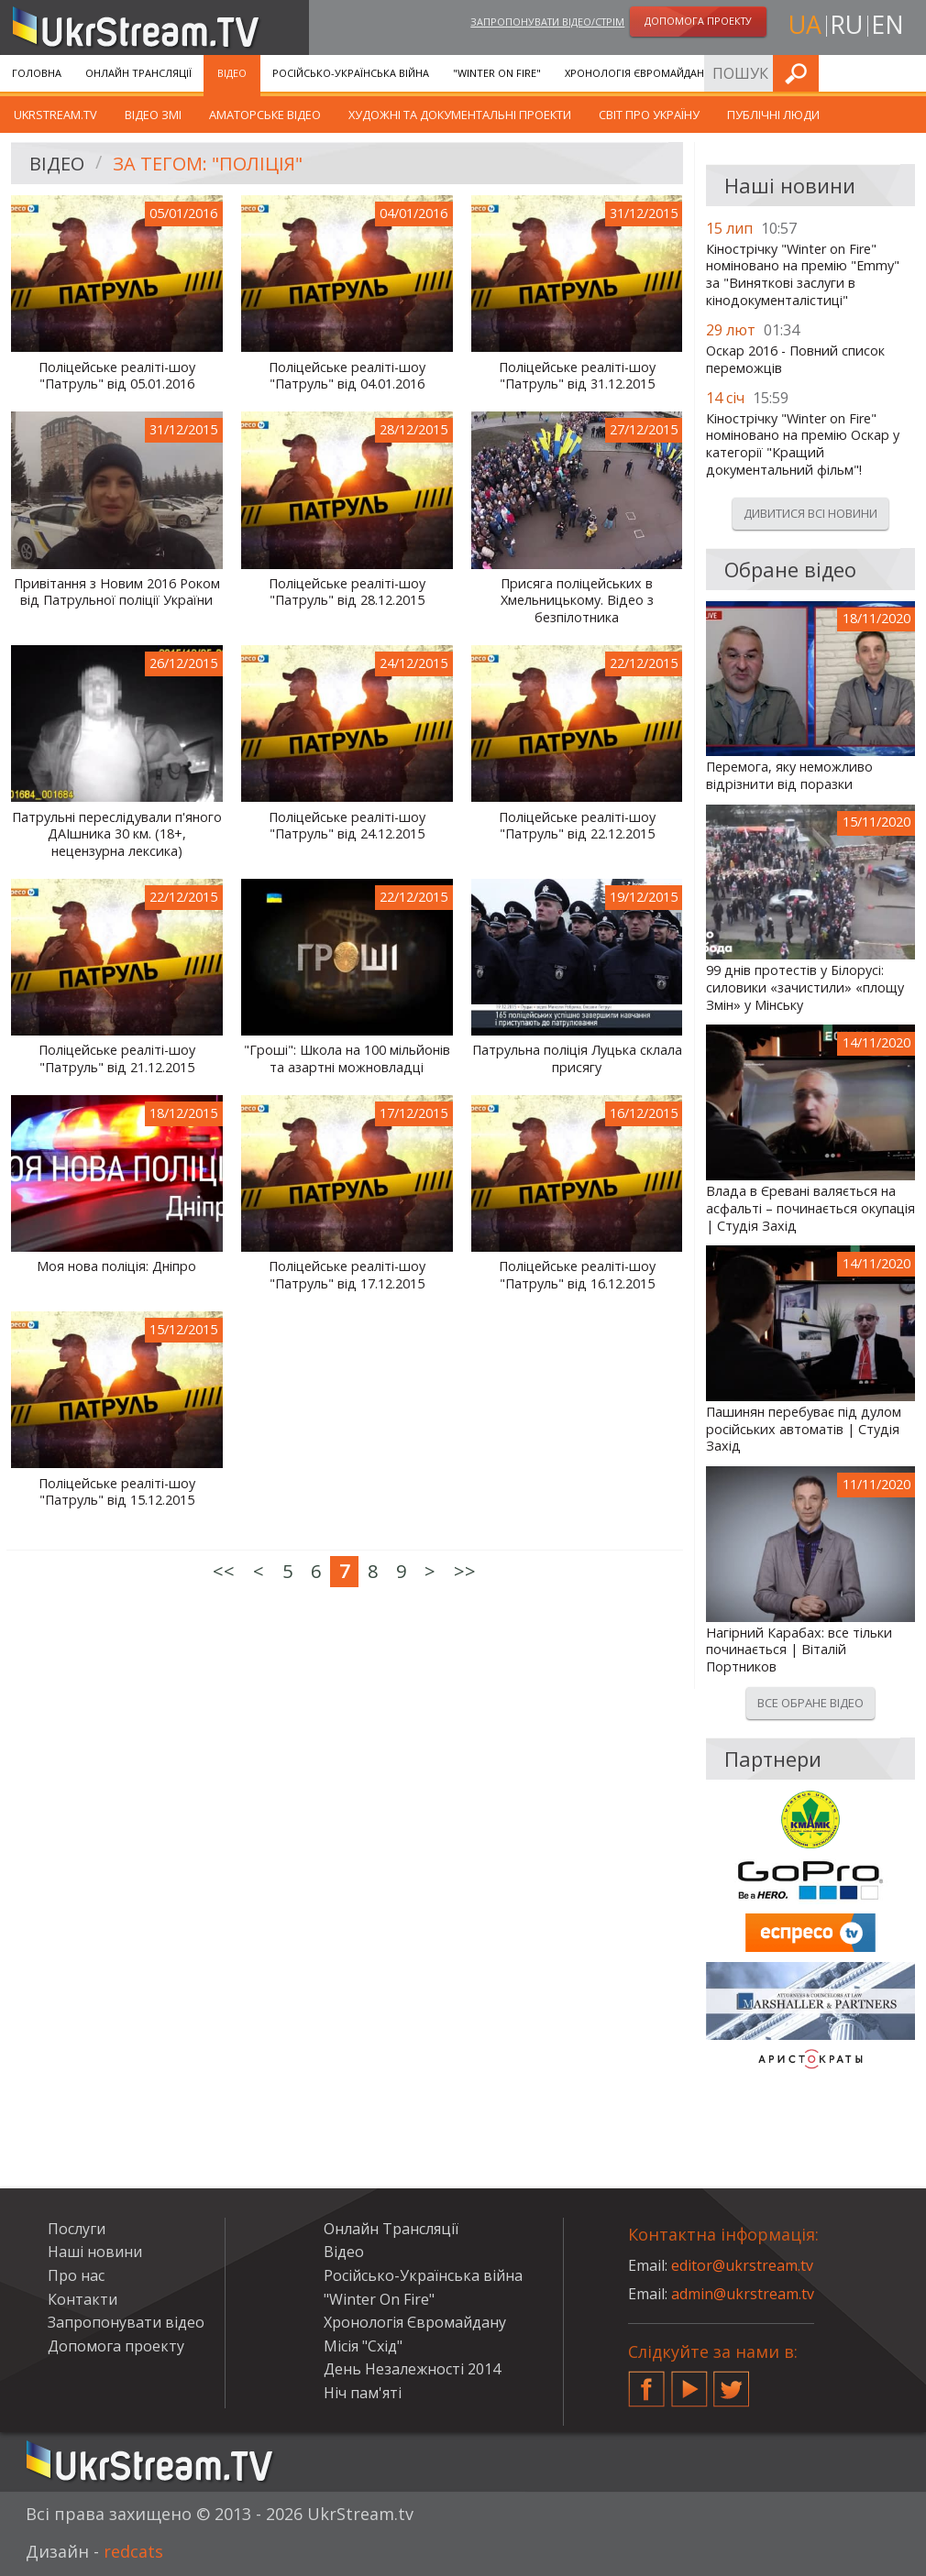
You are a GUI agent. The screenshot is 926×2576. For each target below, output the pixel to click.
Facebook (646, 2382)
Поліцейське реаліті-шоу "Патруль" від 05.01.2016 (117, 376)
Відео (232, 73)
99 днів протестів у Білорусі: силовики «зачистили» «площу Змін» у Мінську (805, 987)
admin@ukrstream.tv (742, 2294)
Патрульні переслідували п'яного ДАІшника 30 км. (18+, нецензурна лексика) (117, 834)
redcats (133, 2551)
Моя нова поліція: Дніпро (116, 1266)
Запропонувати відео (126, 2322)
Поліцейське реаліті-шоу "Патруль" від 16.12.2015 (577, 1275)
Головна (36, 73)
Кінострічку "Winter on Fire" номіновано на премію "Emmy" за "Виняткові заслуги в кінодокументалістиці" (802, 275)
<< (224, 1571)
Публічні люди (773, 114)
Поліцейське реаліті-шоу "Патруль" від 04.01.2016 (347, 376)
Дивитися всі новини (810, 513)
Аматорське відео (265, 114)
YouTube (689, 2382)
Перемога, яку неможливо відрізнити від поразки (789, 776)
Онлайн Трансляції (138, 73)
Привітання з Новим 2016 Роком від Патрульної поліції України (117, 592)
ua (804, 24)
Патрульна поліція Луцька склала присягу (577, 1059)
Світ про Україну (649, 114)
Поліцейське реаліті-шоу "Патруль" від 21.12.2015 (117, 1059)
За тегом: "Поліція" (207, 163)
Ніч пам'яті (363, 2393)
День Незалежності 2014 (412, 2369)
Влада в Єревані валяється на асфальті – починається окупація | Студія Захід (810, 1208)
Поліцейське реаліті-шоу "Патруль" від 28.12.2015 (347, 592)
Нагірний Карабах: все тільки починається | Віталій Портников (799, 1650)
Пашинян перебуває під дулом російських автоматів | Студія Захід (803, 1429)
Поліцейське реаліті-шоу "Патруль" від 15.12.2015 (117, 1492)
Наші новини (95, 2252)
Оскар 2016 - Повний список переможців (795, 360)
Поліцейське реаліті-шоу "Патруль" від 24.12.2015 (347, 826)
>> (465, 1571)
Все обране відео (810, 1702)
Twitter (731, 2382)
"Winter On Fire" (497, 73)
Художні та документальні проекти (459, 114)
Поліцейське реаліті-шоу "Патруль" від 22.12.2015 (577, 826)
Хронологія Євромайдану (638, 73)
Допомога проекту (116, 2346)
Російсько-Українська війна (350, 73)
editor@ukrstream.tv (742, 2265)
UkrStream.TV (55, 114)
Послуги (758, 73)
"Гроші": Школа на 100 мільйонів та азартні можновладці (347, 1059)
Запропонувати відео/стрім (547, 21)
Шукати (906, 72)
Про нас (76, 2275)
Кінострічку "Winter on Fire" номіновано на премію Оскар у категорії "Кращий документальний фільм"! (802, 444)
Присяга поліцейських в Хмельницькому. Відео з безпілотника (577, 600)
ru (846, 24)
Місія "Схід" (363, 2346)
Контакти (82, 2299)
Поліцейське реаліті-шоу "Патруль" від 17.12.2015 (347, 1275)
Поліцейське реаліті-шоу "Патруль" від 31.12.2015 (577, 376)
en (887, 24)
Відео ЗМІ (153, 114)
